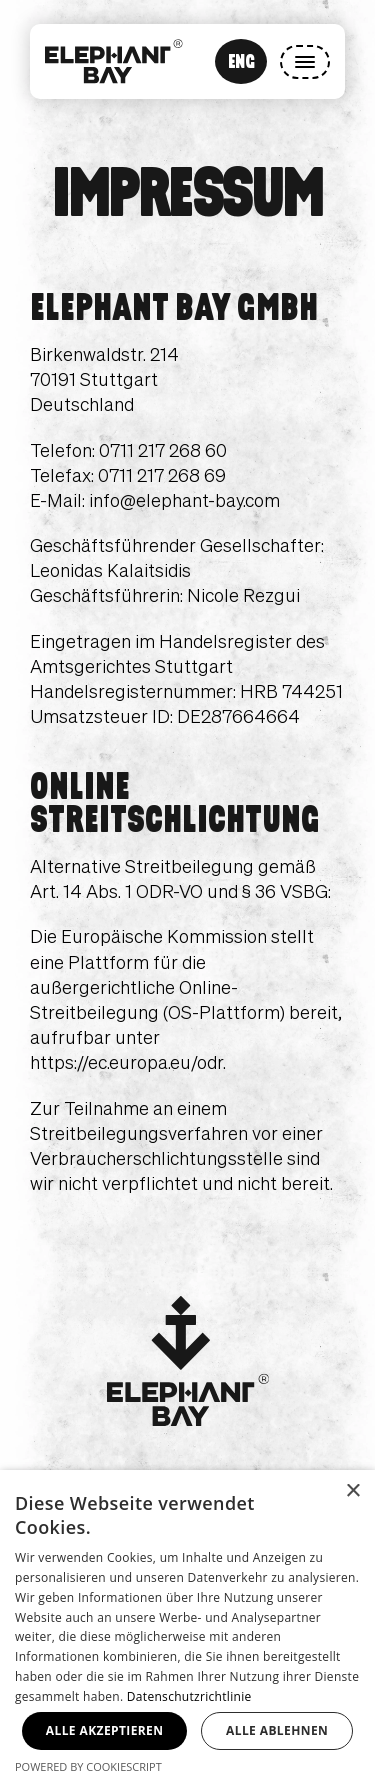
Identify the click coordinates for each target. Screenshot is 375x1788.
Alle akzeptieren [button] (105, 1730)
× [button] (352, 1491)
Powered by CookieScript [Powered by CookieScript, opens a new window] (88, 1766)
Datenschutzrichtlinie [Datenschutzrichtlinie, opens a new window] (189, 1696)
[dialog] (187, 1629)
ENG (241, 61)
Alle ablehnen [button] (277, 1730)
